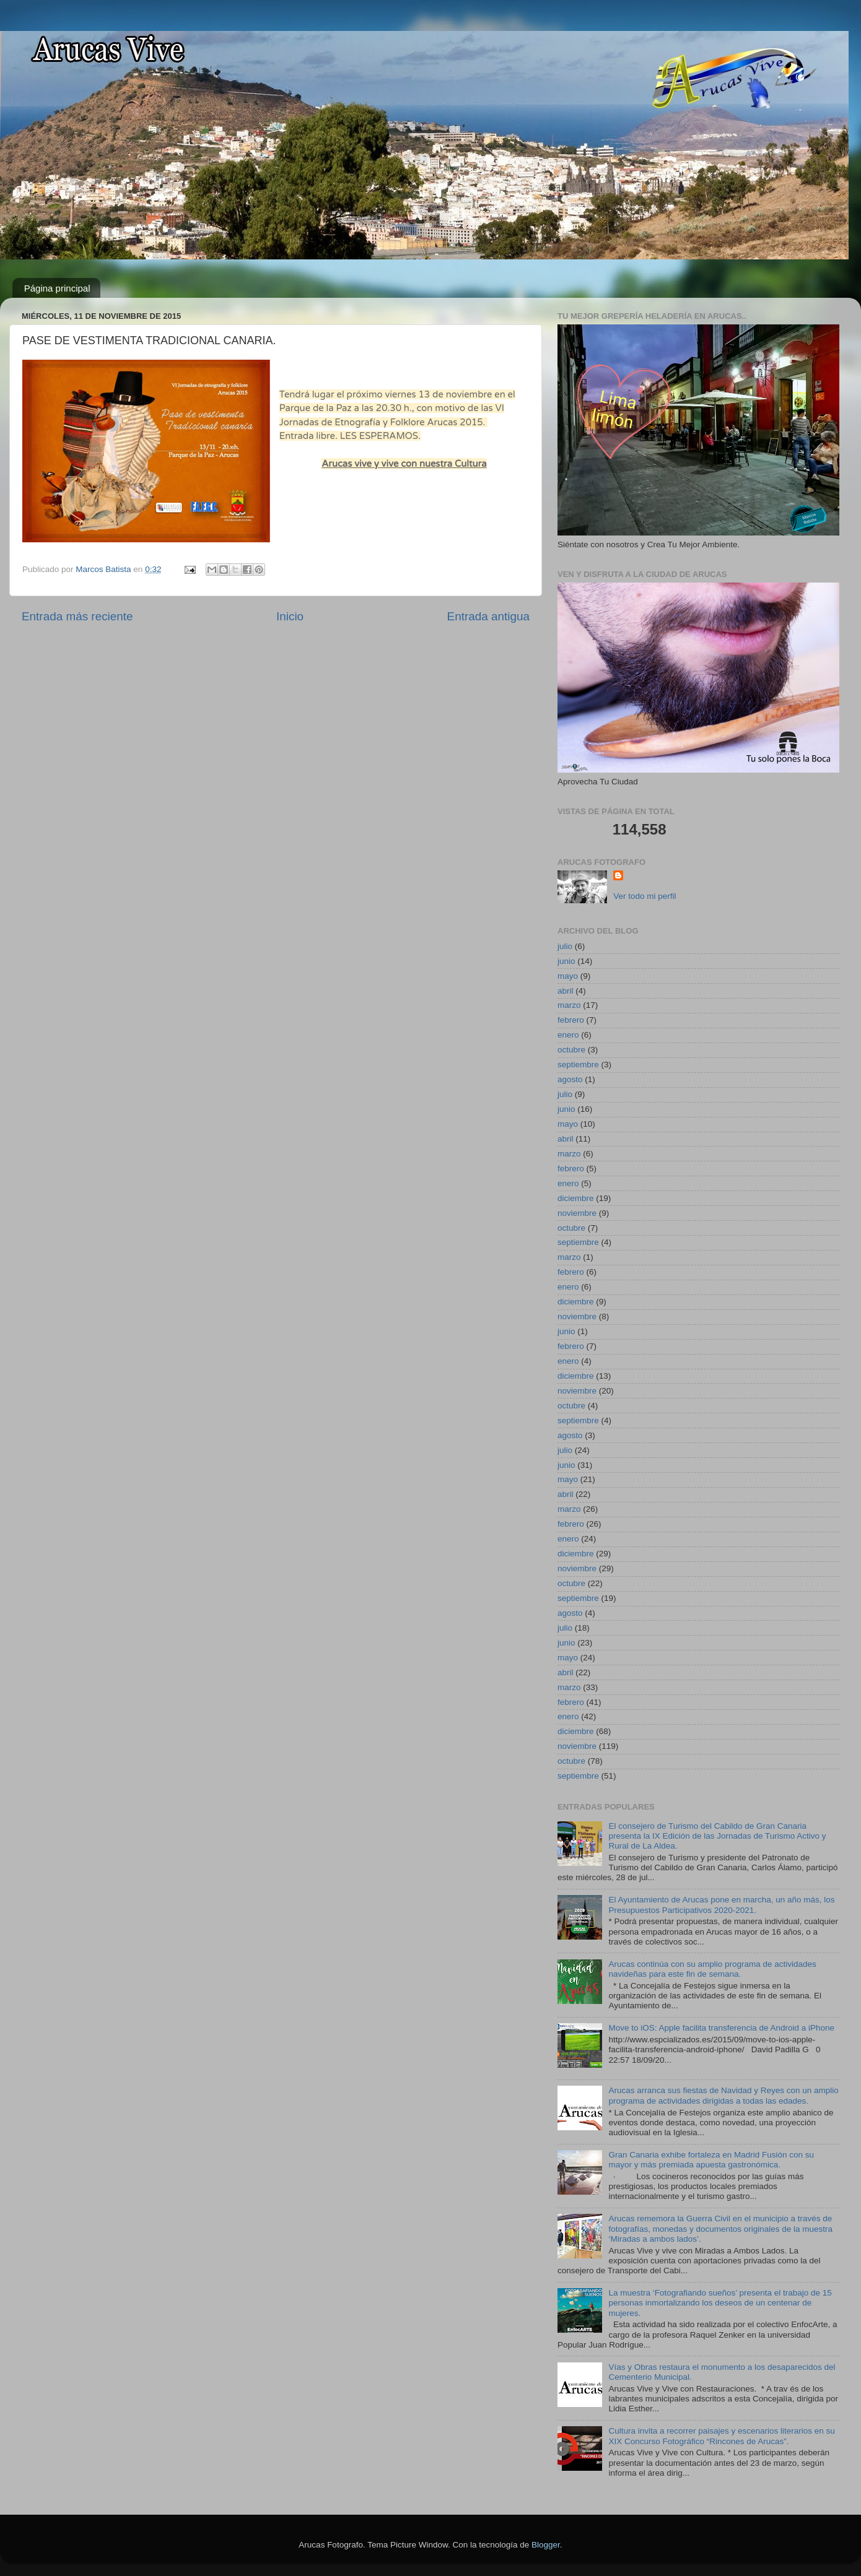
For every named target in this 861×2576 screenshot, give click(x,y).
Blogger (545, 2544)
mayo (567, 976)
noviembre (577, 1213)
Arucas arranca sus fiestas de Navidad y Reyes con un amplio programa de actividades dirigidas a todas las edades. (723, 2095)
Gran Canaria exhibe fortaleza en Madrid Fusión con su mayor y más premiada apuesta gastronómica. (711, 2159)
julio (564, 946)
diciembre (575, 1198)
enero (568, 1034)
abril (565, 990)
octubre (571, 1049)
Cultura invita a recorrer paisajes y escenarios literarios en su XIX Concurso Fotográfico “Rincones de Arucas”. (721, 2435)
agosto (570, 1079)
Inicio (290, 616)
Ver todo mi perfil (644, 896)
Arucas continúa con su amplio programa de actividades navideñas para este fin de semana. (712, 1969)
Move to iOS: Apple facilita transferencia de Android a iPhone (721, 2027)
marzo (569, 1005)
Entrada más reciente (77, 616)
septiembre (578, 1064)
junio (566, 961)
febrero (570, 1020)
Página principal (57, 288)
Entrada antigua (488, 616)
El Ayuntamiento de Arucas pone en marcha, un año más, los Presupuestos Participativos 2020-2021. (721, 1904)
